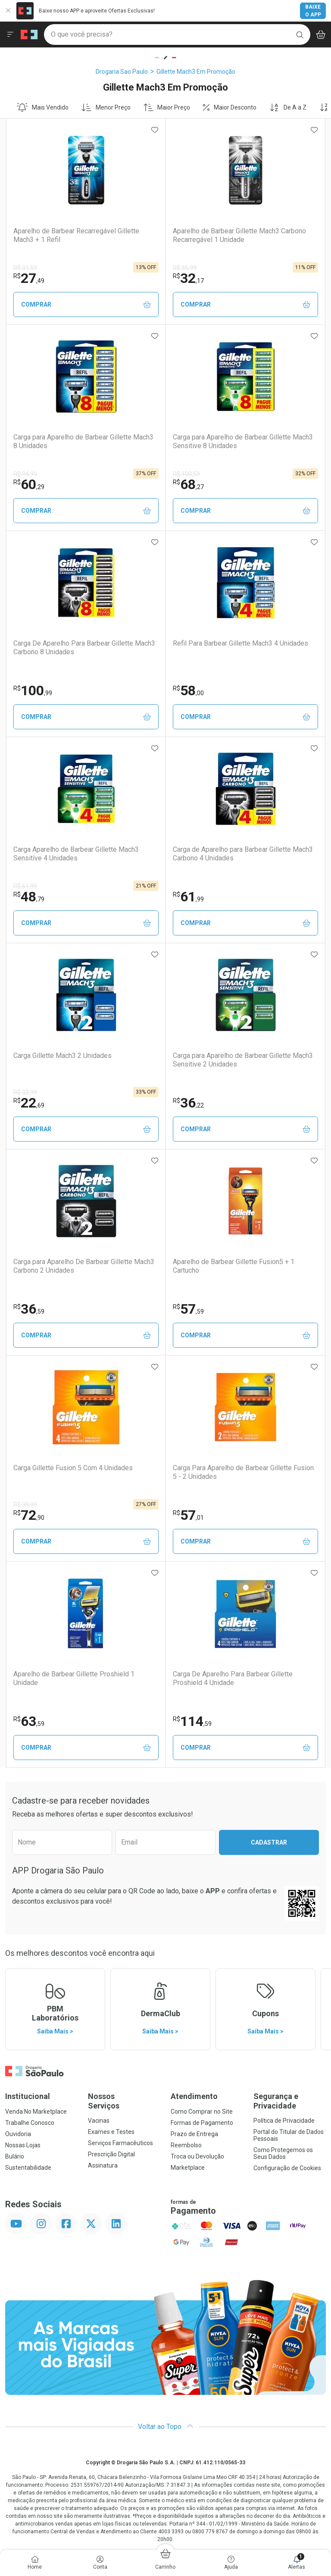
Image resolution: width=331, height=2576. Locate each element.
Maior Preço (167, 107)
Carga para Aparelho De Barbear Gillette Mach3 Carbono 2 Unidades (83, 1266)
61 (188, 897)
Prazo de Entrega (194, 2133)
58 (188, 690)
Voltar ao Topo (166, 2426)
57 (188, 1309)
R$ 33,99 (25, 1092)
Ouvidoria (18, 2133)
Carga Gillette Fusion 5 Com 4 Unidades (73, 1468)
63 (28, 1721)
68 (188, 484)
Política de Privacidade (284, 2120)
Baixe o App (313, 11)
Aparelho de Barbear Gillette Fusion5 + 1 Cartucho (233, 1266)
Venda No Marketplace (36, 2111)
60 (28, 484)
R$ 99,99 (25, 1504)
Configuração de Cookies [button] (287, 2168)
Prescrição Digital (111, 2154)
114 (192, 1721)
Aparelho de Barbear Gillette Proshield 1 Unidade (73, 1678)
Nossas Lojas (23, 2145)
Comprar (86, 304)
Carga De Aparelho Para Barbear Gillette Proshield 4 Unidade (233, 1678)
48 (28, 897)
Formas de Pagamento (202, 2122)
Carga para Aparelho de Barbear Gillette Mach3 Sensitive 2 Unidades (243, 1059)
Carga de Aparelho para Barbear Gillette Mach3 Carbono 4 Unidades (243, 853)
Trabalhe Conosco (29, 2122)
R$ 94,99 (25, 474)
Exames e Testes (111, 2131)
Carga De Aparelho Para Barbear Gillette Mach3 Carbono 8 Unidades (84, 647)
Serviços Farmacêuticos (120, 2143)
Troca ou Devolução (197, 2156)
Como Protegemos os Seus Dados (283, 2153)
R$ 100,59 (186, 474)
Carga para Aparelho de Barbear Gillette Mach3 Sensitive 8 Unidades (243, 441)
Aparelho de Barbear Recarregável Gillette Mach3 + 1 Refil (76, 235)
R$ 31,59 (25, 267)
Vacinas (98, 2120)
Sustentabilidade (28, 2167)
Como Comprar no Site (202, 2111)
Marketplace (188, 2167)
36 (188, 1103)
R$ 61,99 (25, 886)
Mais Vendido (43, 107)
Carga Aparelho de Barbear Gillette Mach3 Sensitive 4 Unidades (76, 853)
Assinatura (103, 2165)
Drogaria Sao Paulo (122, 71)
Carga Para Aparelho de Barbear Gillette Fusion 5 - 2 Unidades (243, 1472)
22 (28, 1103)
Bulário (14, 2156)
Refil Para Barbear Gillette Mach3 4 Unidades (240, 643)
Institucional (27, 2096)
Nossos (124, 2101)
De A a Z (287, 107)
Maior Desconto (229, 107)
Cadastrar (269, 1842)
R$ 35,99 (185, 267)
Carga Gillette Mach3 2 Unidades (62, 1055)
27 (28, 278)
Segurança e (289, 2101)
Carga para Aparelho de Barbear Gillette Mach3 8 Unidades (83, 441)
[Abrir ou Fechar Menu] (10, 34)
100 (32, 690)
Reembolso (186, 2145)
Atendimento (194, 2096)
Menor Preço (106, 107)
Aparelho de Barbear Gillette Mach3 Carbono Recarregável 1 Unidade (239, 235)
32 (188, 278)
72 (28, 1515)
